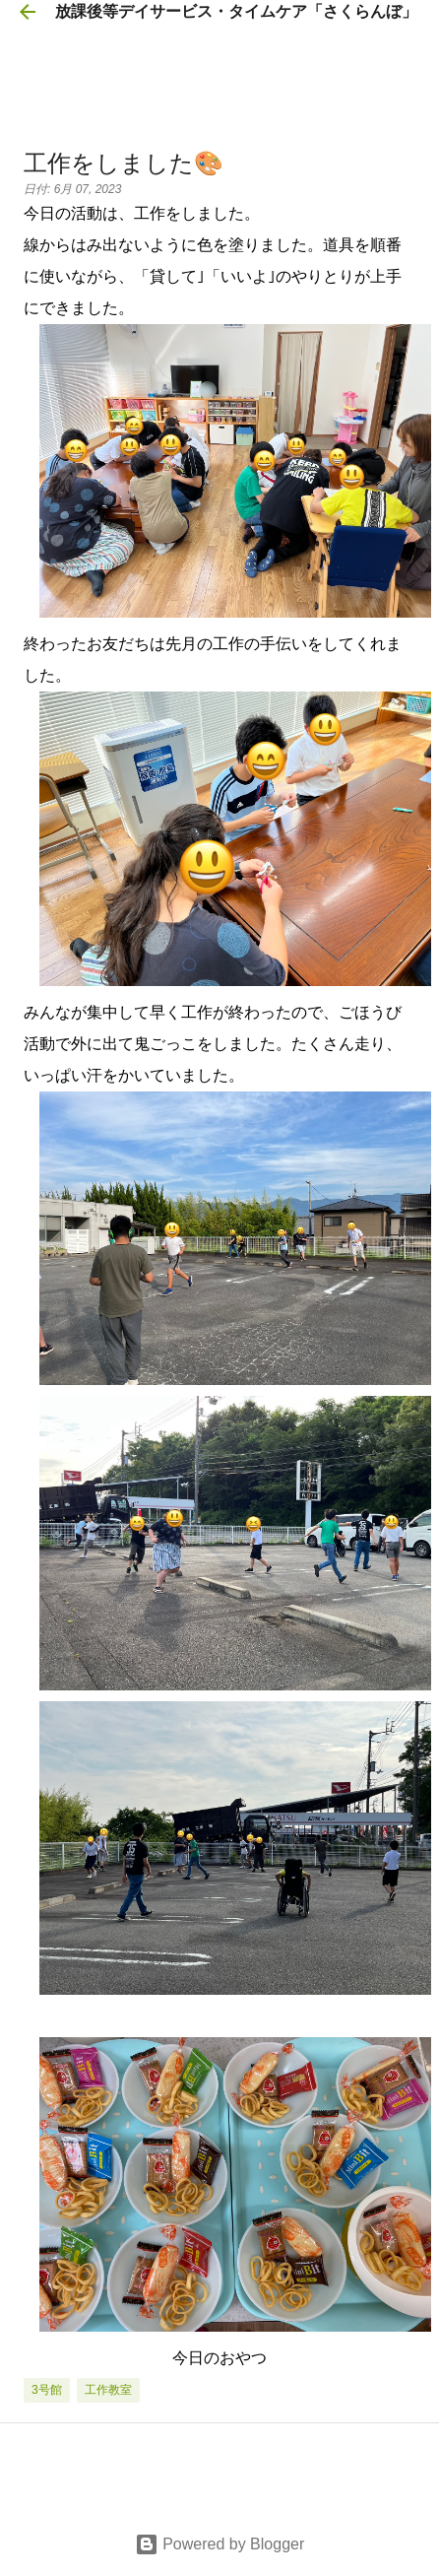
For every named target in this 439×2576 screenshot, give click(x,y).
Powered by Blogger (220, 2544)
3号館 (46, 2390)
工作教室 (108, 2390)
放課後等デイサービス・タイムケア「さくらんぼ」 (236, 11)
